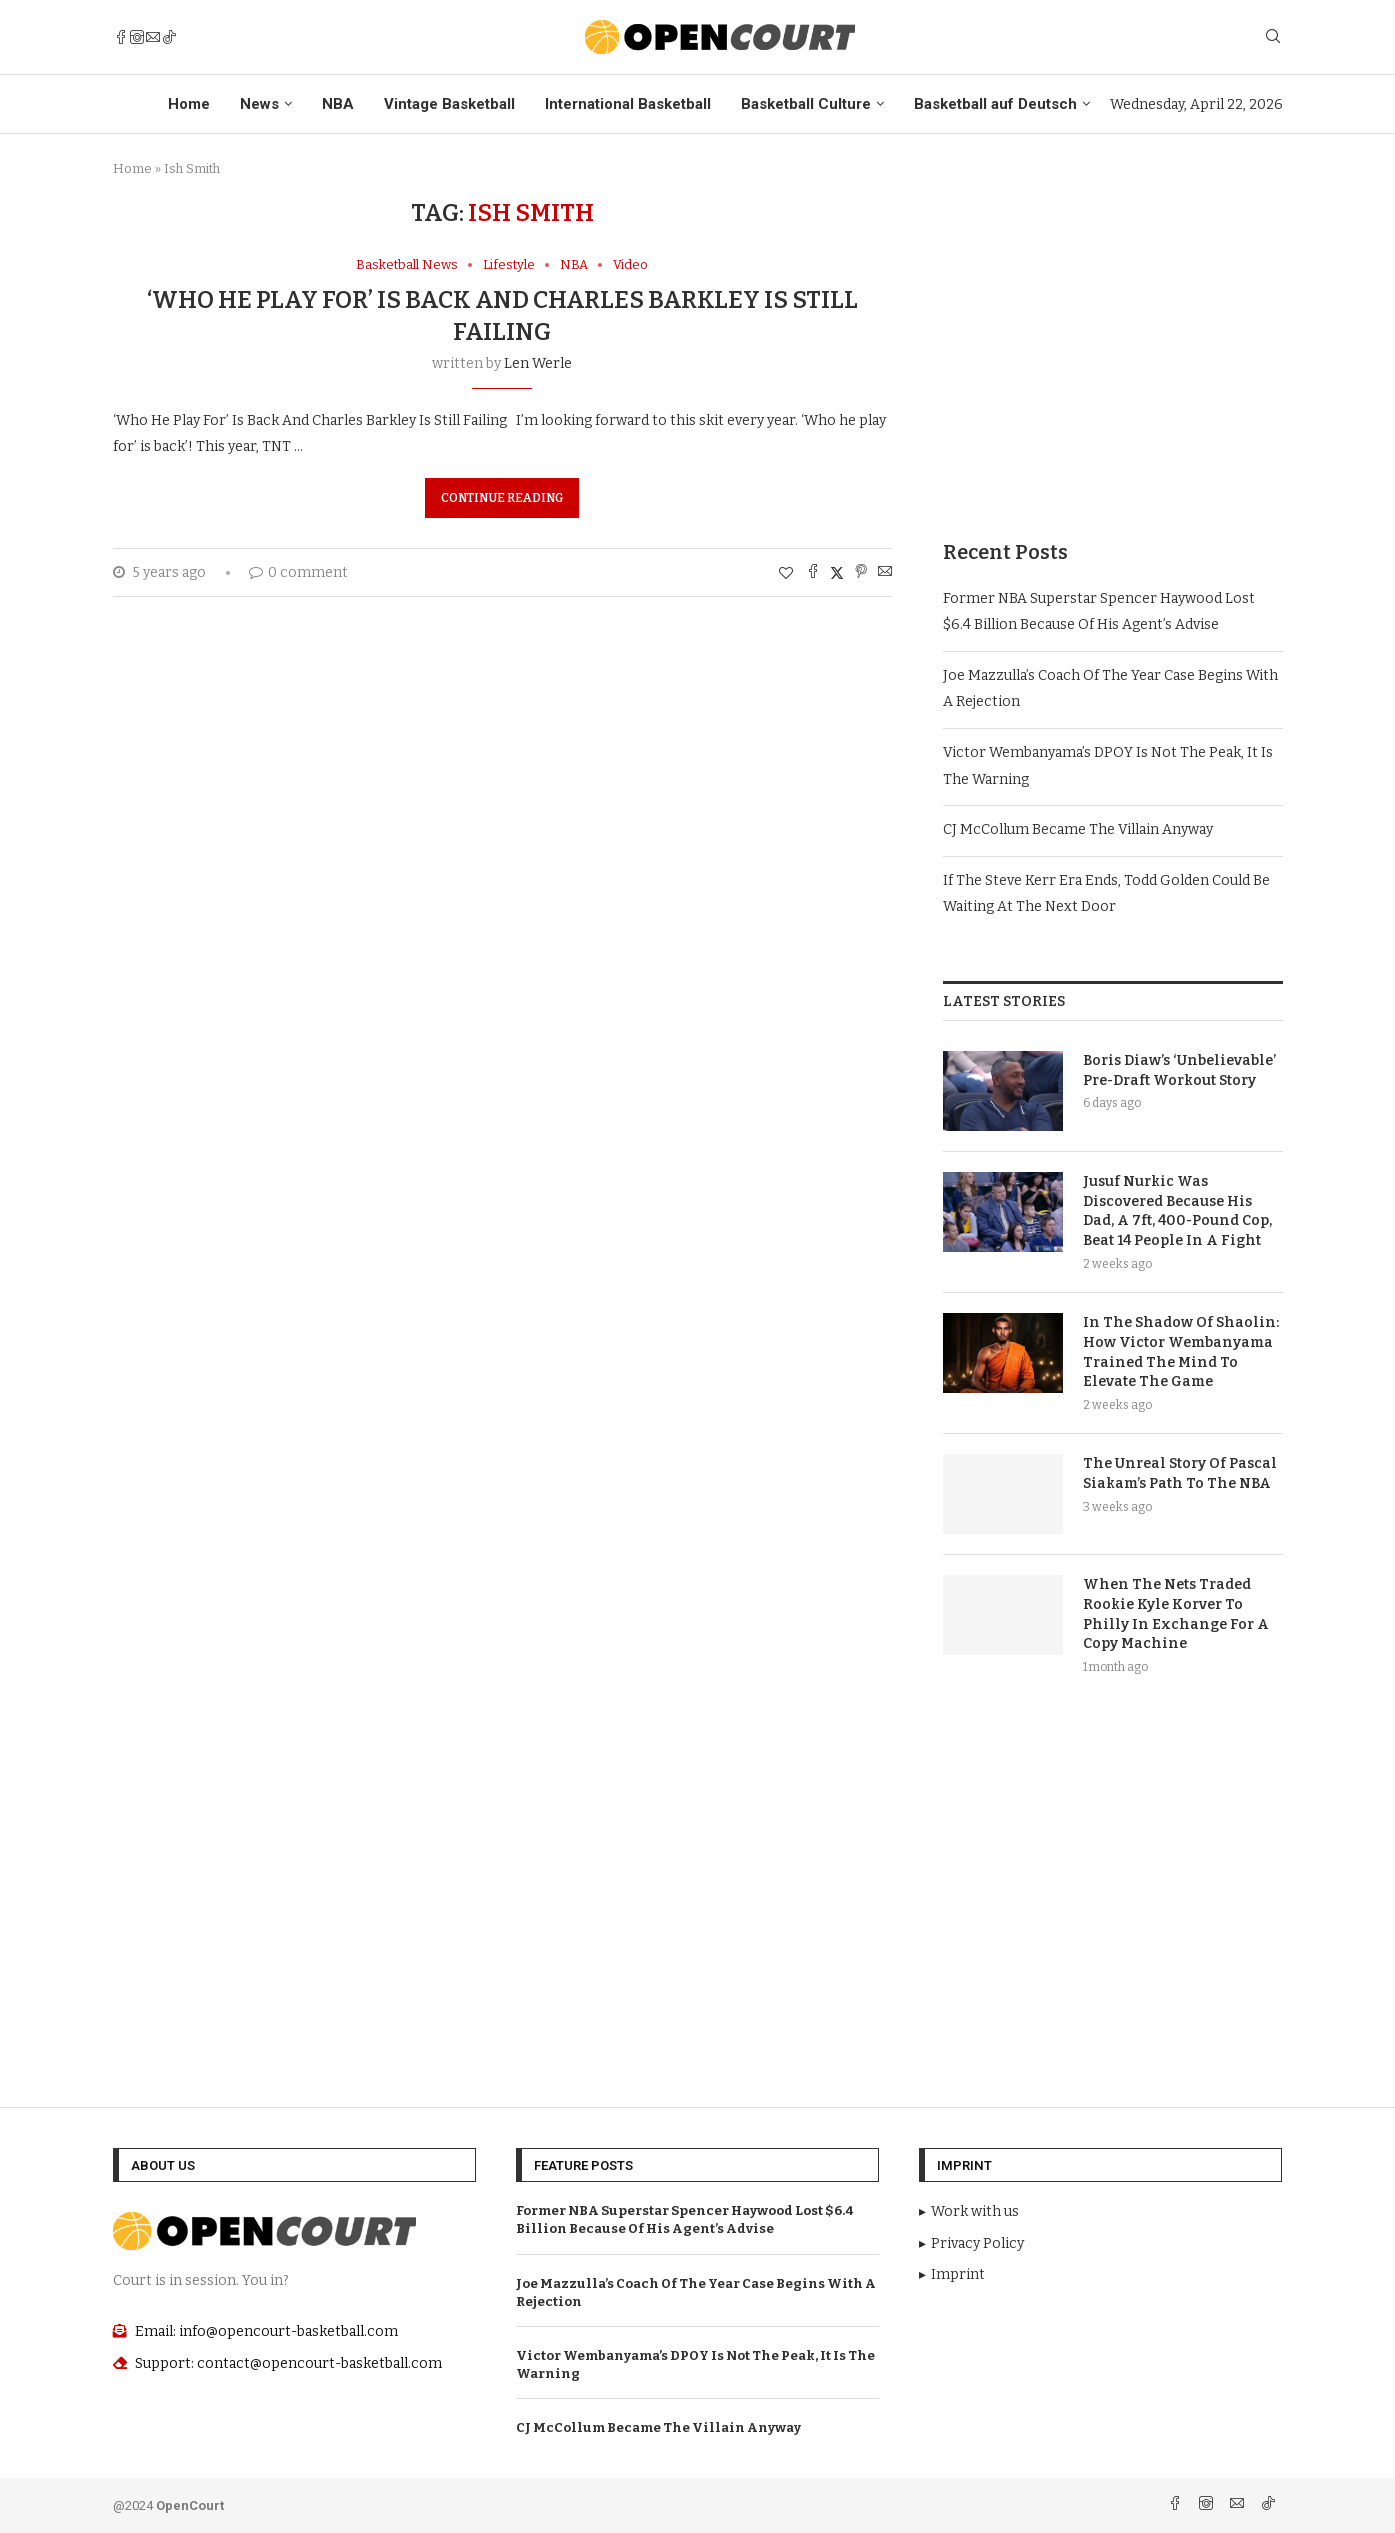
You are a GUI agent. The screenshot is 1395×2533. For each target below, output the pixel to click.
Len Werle (538, 363)
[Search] (1273, 37)
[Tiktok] (169, 37)
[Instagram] (137, 37)
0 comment (298, 572)
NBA (338, 104)
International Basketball (628, 104)
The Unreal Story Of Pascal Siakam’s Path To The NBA (1180, 1473)
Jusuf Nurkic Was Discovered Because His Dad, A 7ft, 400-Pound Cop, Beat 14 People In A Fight (1177, 1211)
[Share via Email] (885, 573)
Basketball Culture (806, 104)
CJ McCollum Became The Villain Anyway (1078, 829)
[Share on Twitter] (837, 573)
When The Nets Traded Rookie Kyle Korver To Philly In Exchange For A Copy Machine (1176, 1614)
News (259, 104)
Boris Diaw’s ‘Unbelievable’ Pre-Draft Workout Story (1179, 1070)
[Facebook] (121, 37)
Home (189, 104)
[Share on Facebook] (813, 573)
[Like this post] (786, 573)
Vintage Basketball (449, 104)
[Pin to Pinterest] (861, 573)
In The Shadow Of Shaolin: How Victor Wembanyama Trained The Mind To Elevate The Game (1181, 1352)
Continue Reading (502, 498)
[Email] (153, 37)
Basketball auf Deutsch (995, 104)
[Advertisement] (1113, 339)
